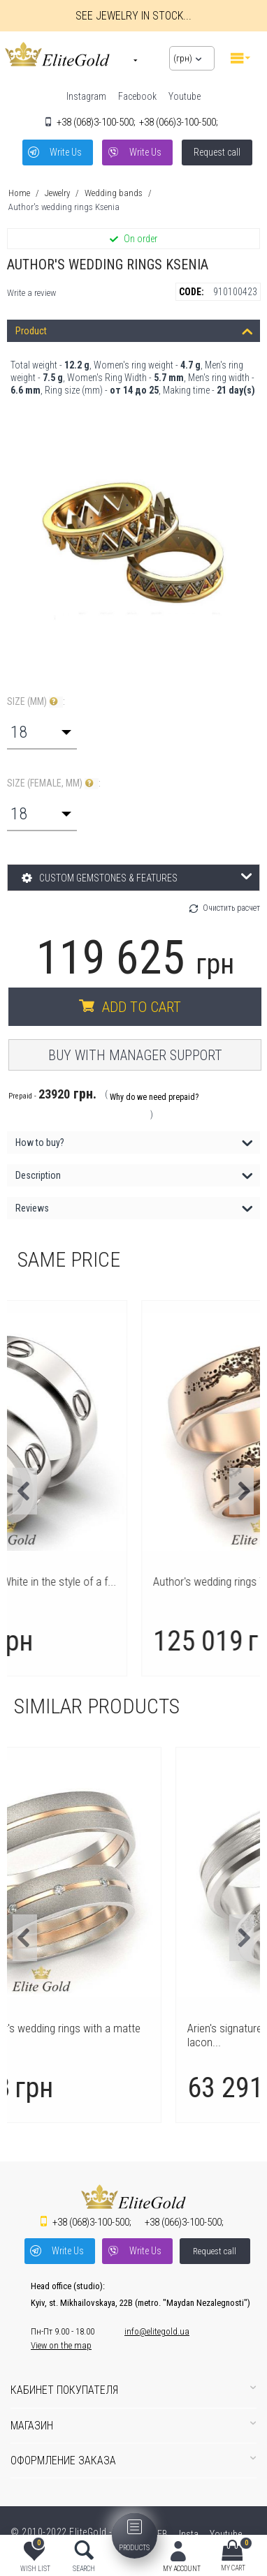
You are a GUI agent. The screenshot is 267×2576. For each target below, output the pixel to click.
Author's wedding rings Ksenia (64, 207)
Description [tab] (134, 1174)
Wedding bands (114, 193)
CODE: (191, 291)
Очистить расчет (231, 908)
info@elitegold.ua (156, 2331)
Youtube (184, 96)
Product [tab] (134, 329)
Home (19, 193)
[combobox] (42, 732)
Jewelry (57, 193)
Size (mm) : (36, 702)
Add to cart (141, 1007)
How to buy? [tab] (134, 1141)
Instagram (86, 96)
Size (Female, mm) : (54, 783)
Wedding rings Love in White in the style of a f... (134, 1581)
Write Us (66, 152)
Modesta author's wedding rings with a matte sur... (129, 2035)
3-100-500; (96, 122)
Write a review (31, 293)
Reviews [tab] (134, 1207)
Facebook (137, 96)
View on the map (61, 2345)
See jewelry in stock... (133, 15)
